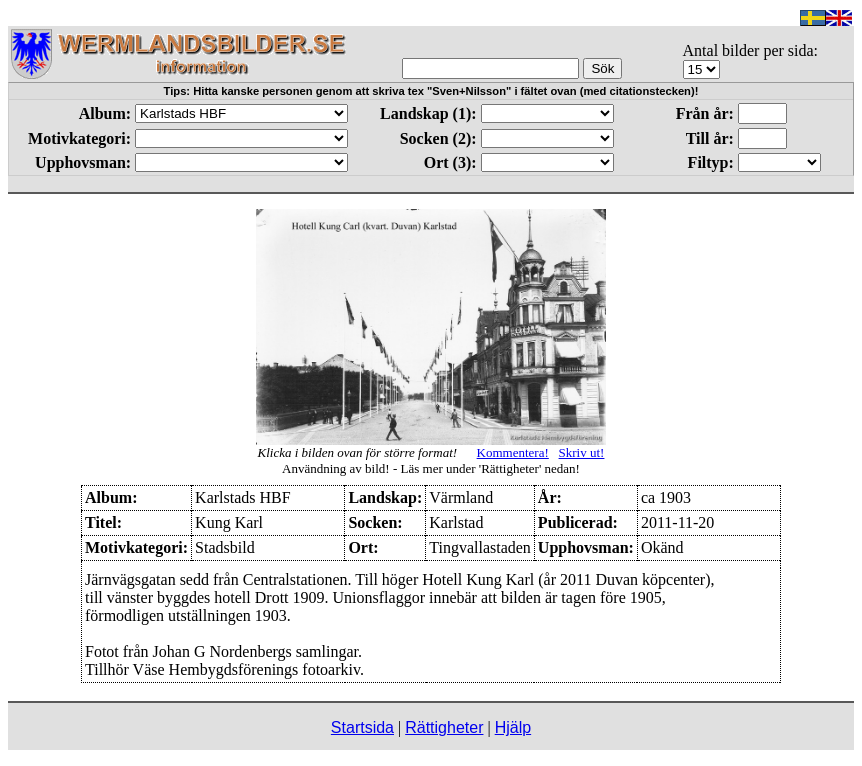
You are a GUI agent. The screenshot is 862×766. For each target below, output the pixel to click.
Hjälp (513, 727)
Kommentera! (513, 452)
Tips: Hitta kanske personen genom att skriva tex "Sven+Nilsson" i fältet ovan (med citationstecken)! (431, 91)
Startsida (362, 727)
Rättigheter (444, 727)
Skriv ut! (582, 452)
